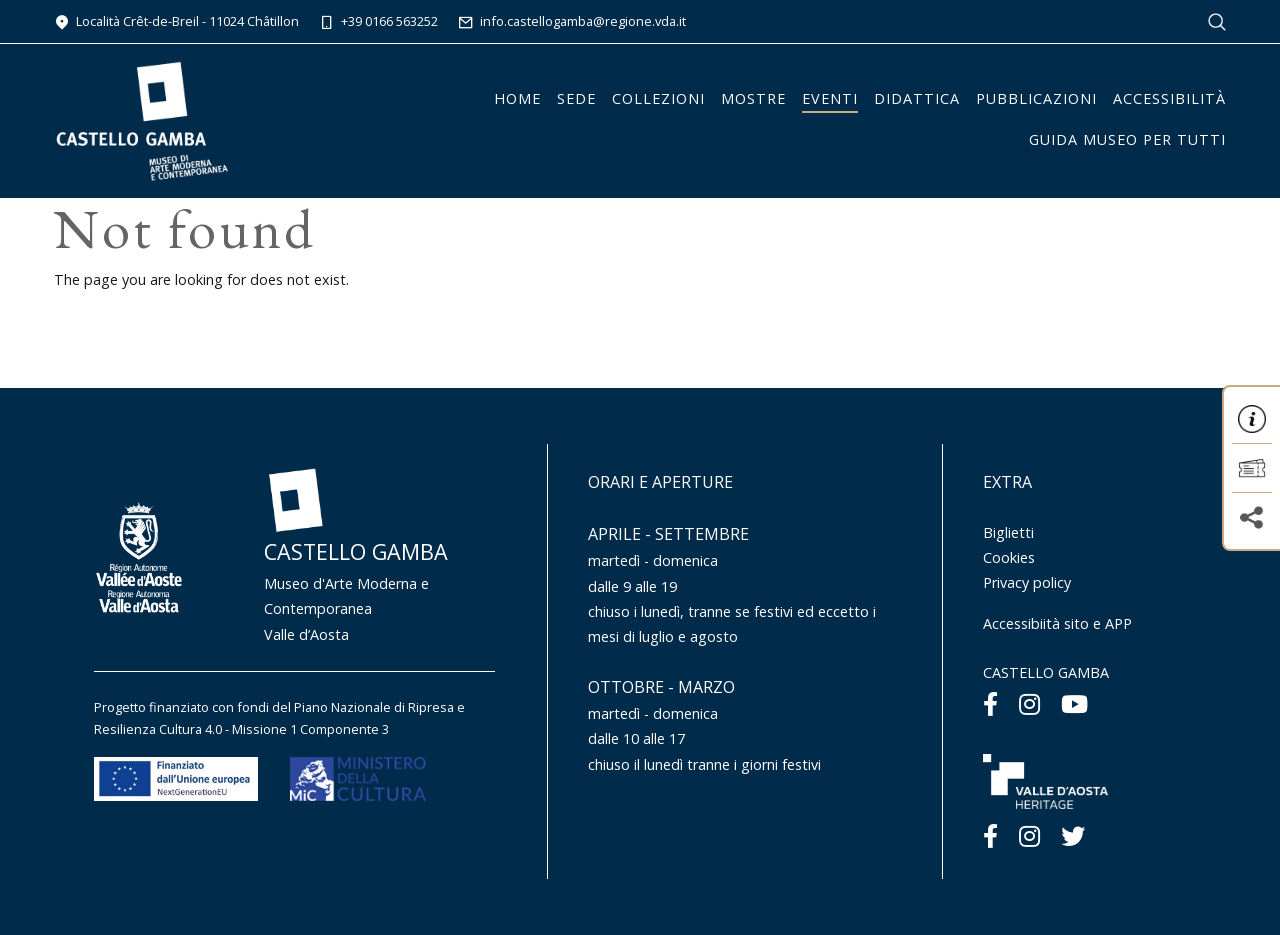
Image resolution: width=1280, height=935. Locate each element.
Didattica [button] (917, 98)
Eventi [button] (830, 98)
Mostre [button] (753, 98)
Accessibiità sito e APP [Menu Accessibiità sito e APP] (1057, 623)
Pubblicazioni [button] (1036, 98)
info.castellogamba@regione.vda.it (572, 21)
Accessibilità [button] (1169, 98)
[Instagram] (1029, 703)
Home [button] (517, 98)
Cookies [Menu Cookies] (1009, 557)
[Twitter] (1073, 835)
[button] (1252, 419)
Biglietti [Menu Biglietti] (1008, 532)
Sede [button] (576, 98)
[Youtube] (1074, 703)
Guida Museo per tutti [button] (1127, 139)
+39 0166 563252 (378, 21)
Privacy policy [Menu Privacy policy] (1027, 582)
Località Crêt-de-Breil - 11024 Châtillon (176, 21)
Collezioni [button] (658, 98)
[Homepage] (142, 119)
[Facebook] (990, 703)
